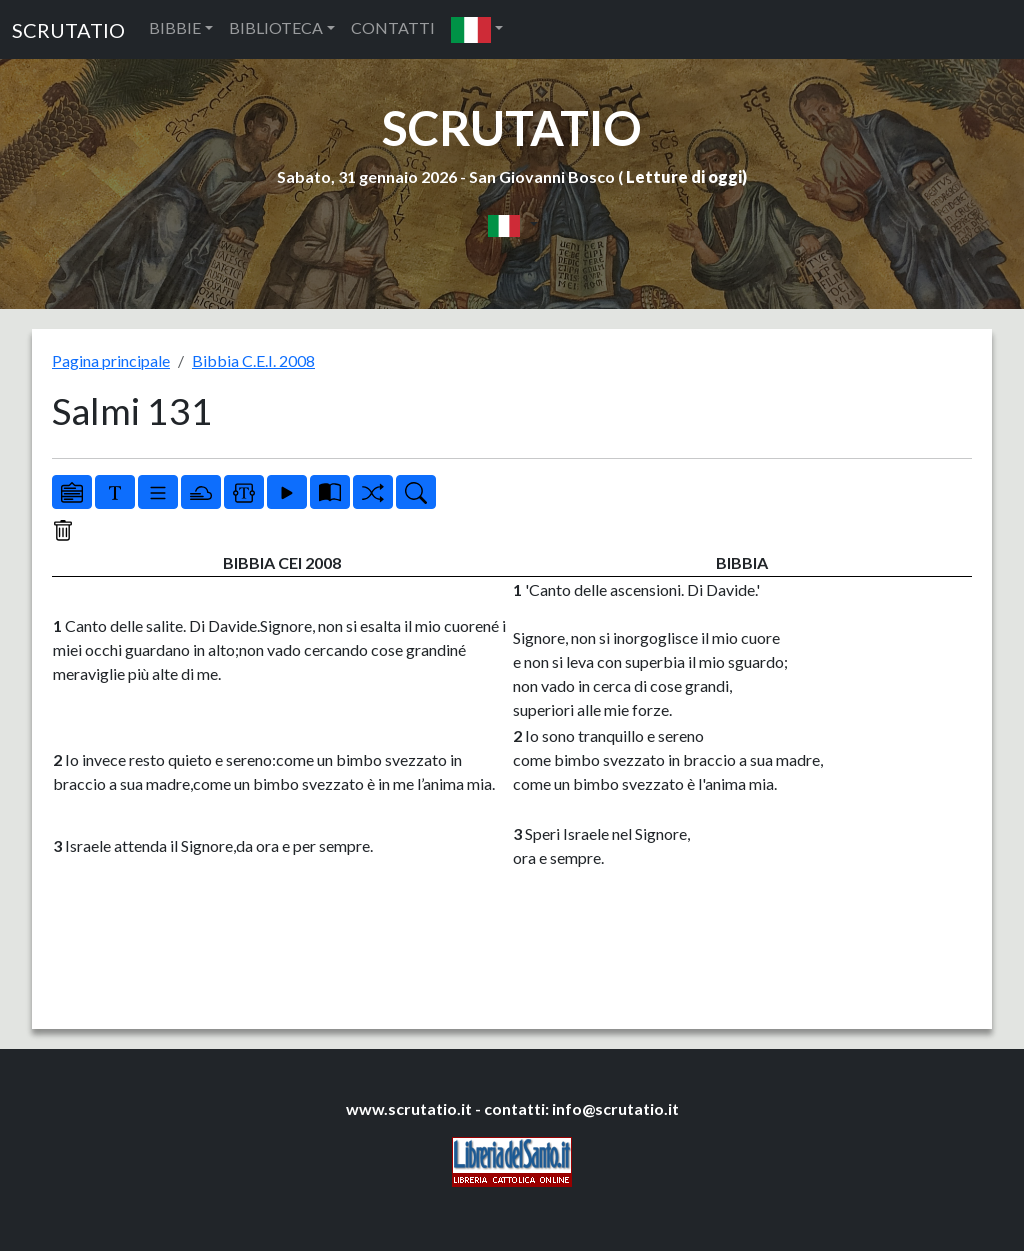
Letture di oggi (684, 176)
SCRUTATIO (68, 30)
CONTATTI (393, 27)
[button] (477, 29)
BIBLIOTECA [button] (276, 27)
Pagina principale (111, 360)
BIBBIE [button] (175, 27)
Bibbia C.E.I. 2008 (253, 360)
